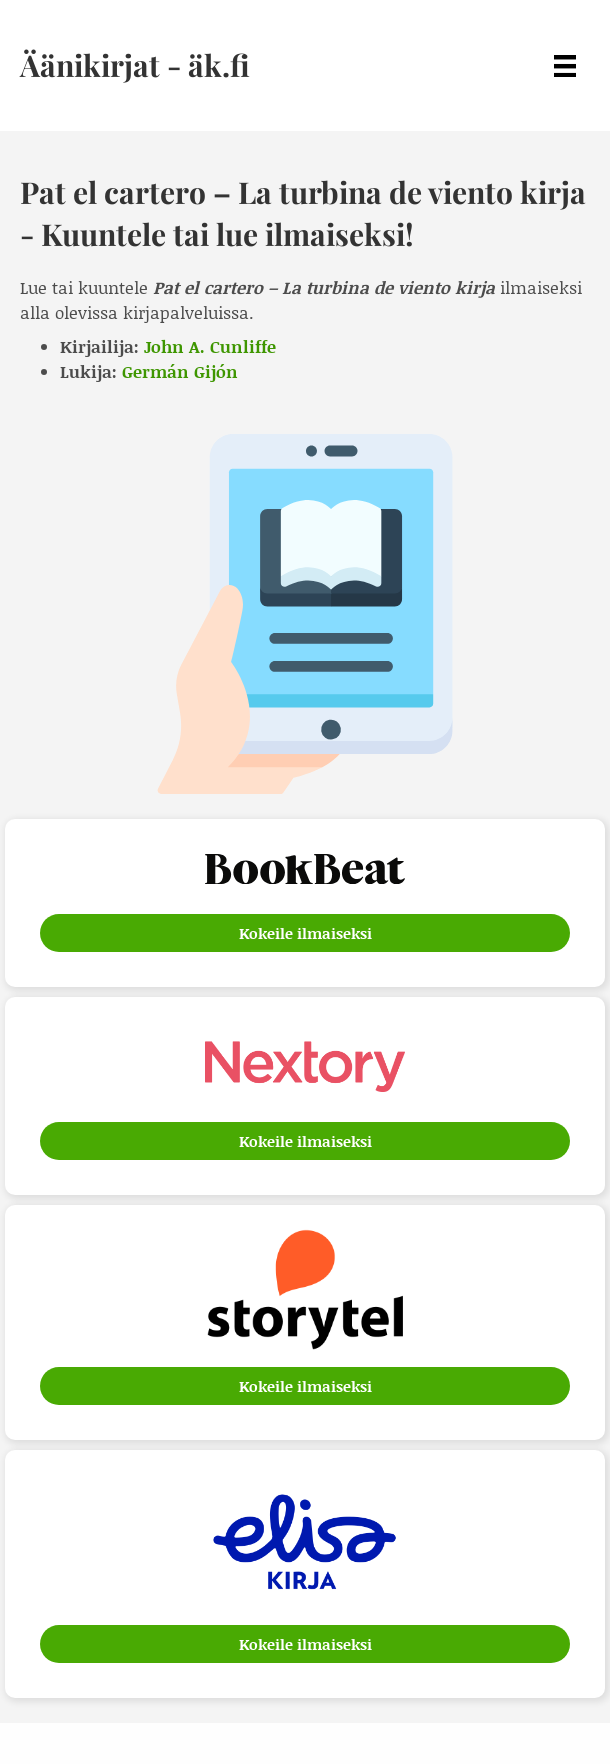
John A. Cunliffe (210, 346)
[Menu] (565, 65)
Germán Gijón (180, 371)
